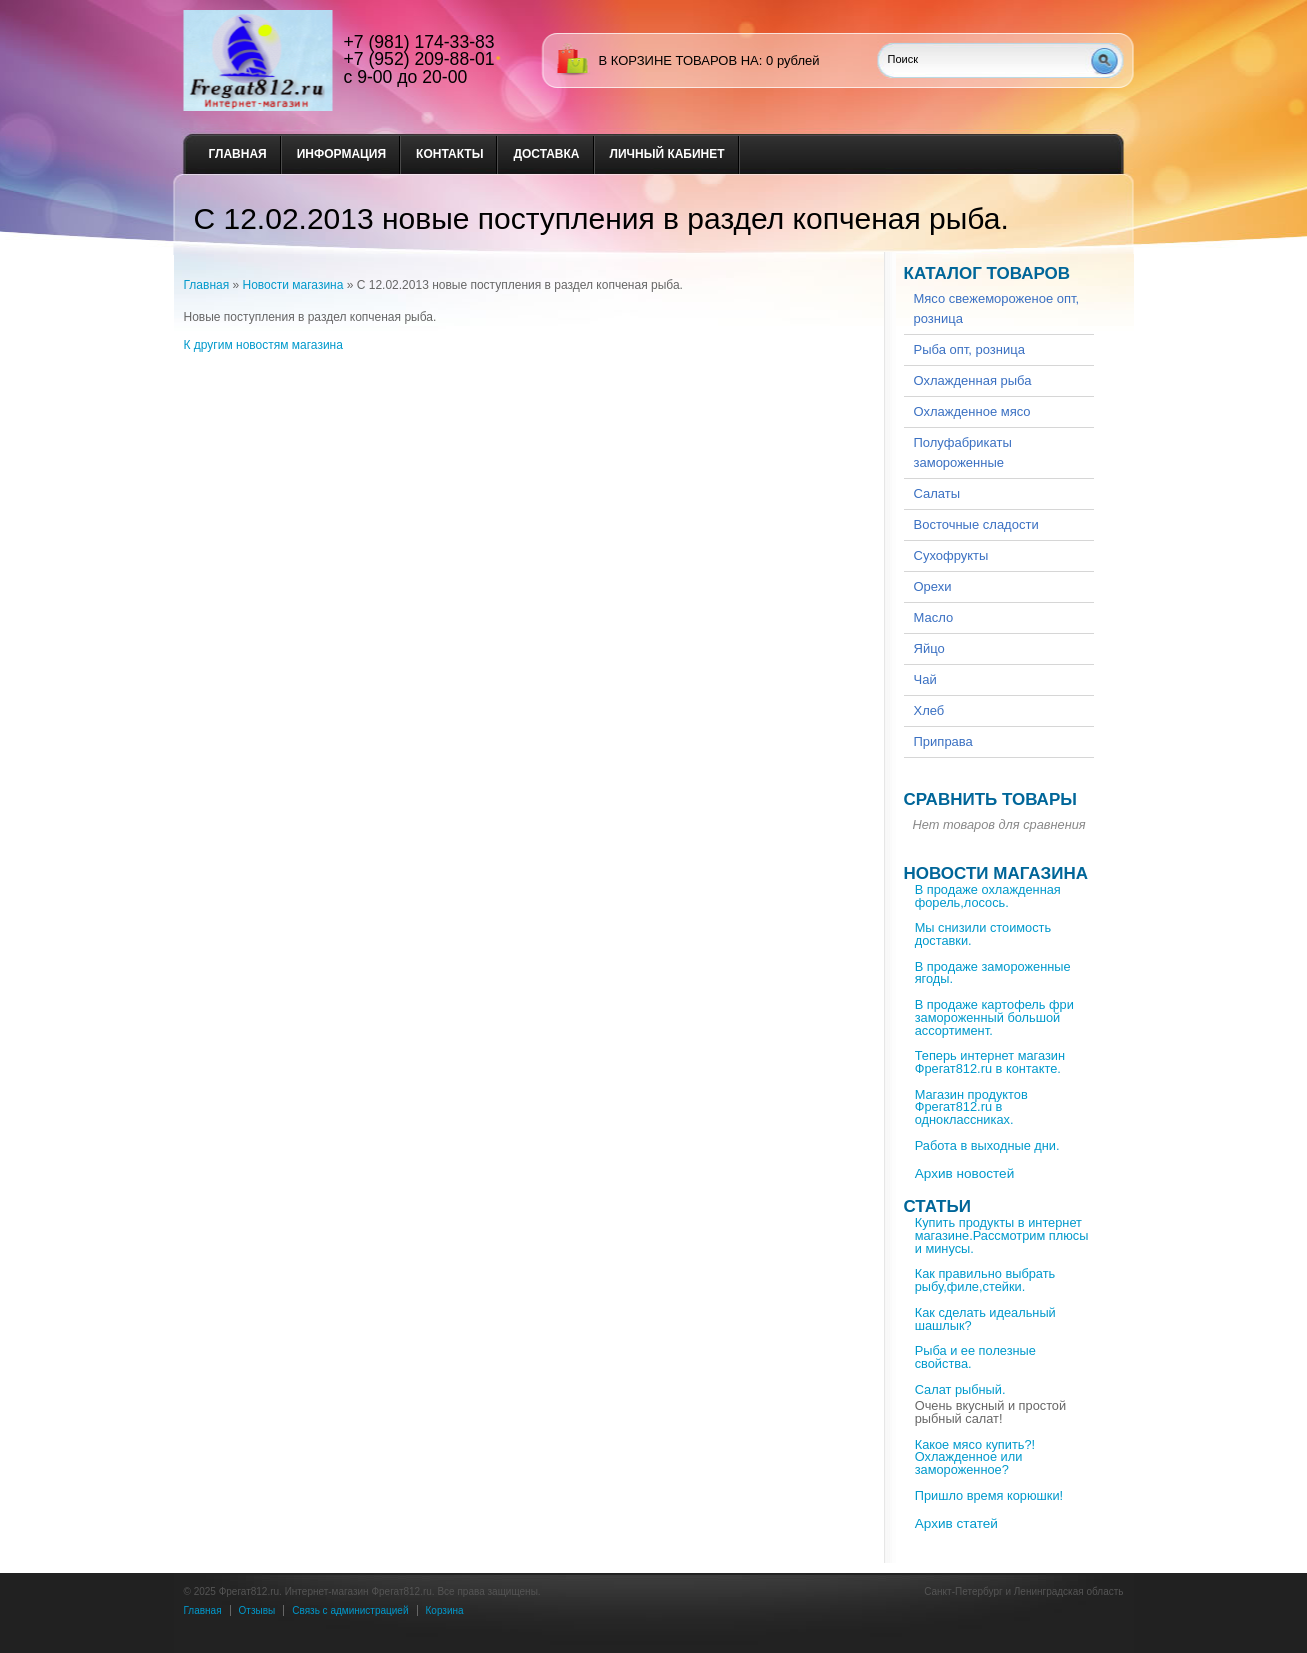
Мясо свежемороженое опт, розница (997, 308)
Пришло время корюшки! (989, 1495)
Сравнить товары (990, 799)
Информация (341, 154)
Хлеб (929, 710)
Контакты (449, 154)
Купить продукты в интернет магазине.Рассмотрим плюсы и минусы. (1002, 1235)
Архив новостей (965, 1173)
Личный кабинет (667, 154)
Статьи (937, 1206)
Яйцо (929, 648)
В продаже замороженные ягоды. (993, 973)
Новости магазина (293, 285)
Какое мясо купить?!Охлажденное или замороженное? (975, 1457)
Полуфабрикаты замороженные (963, 452)
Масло (934, 617)
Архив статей (956, 1523)
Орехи (933, 586)
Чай (925, 679)
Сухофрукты (951, 555)
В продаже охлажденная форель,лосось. (988, 896)
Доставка (546, 154)
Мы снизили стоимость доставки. (983, 934)
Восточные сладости (976, 524)
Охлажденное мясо (972, 411)
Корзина (445, 1610)
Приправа (943, 741)
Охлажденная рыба (973, 380)
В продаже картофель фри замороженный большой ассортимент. (994, 1017)
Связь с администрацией (350, 1610)
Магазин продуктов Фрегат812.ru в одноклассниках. (971, 1107)
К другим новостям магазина (263, 345)
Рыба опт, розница (969, 349)
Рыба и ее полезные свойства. (975, 1357)
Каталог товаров (987, 273)
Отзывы (257, 1610)
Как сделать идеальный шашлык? (985, 1319)
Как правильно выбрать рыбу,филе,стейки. (985, 1280)
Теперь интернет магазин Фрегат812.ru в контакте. (990, 1062)
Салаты (937, 493)
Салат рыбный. (960, 1389)
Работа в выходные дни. (987, 1145)
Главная (238, 154)
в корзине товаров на (679, 60)
